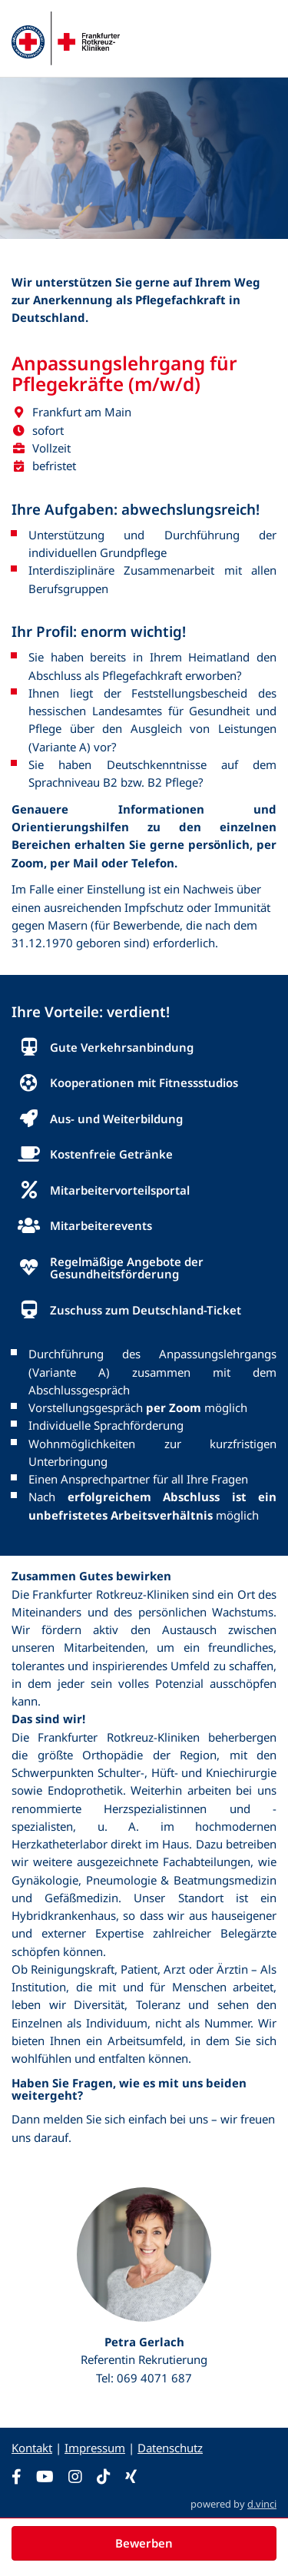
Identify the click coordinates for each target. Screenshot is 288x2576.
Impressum (95, 2447)
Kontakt (32, 2447)
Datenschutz (170, 2447)
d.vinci (261, 2504)
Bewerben (144, 2543)
